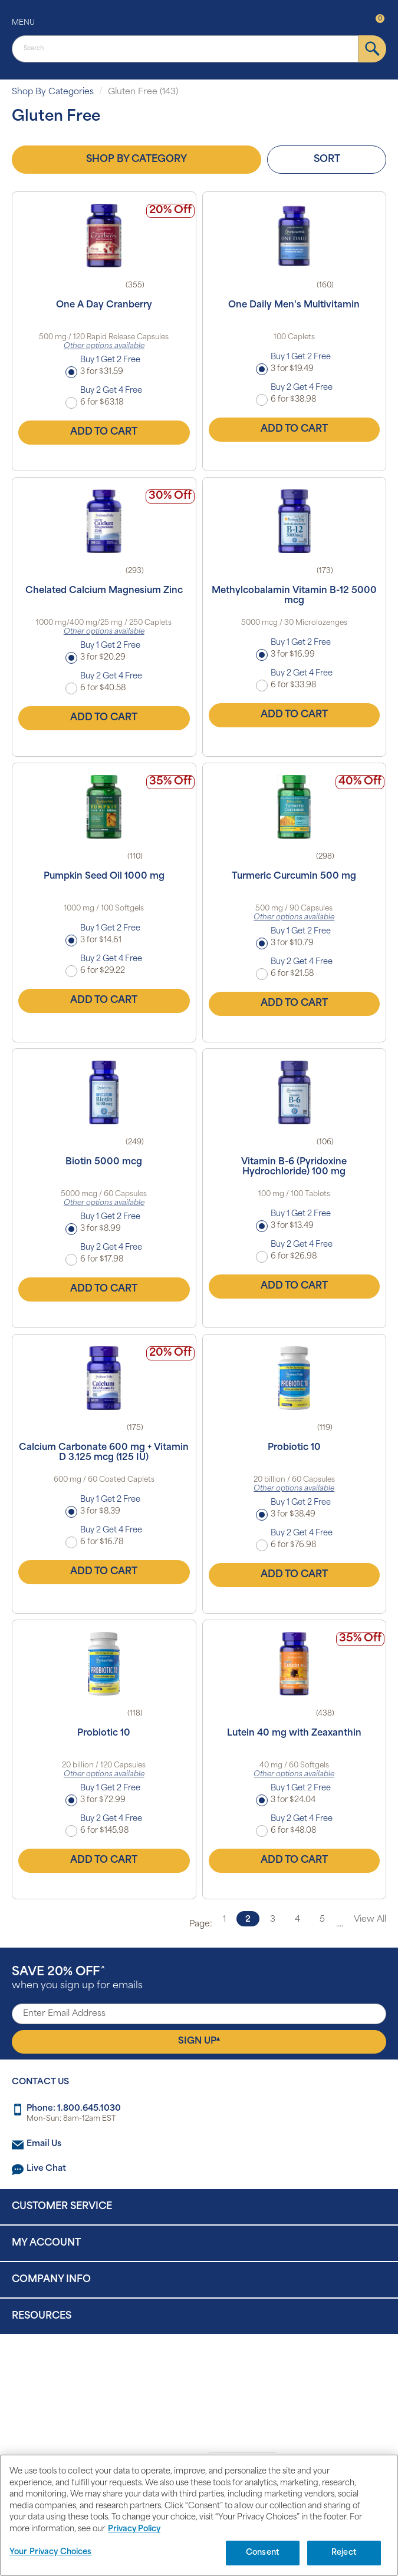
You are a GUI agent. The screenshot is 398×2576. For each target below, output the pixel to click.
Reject (344, 2553)
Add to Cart (103, 432)
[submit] (372, 48)
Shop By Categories (53, 92)
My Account (46, 2243)
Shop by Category (136, 159)
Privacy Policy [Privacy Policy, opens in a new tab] (134, 2529)
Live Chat (46, 2168)
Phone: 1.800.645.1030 (74, 2108)
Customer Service (62, 2206)
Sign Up (199, 2041)
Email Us (44, 2144)
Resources (41, 2316)
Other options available (104, 346)
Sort (327, 159)
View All (370, 1919)
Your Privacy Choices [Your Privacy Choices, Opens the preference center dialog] (50, 2552)
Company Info (51, 2279)
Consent (262, 2553)
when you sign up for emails (77, 1978)
